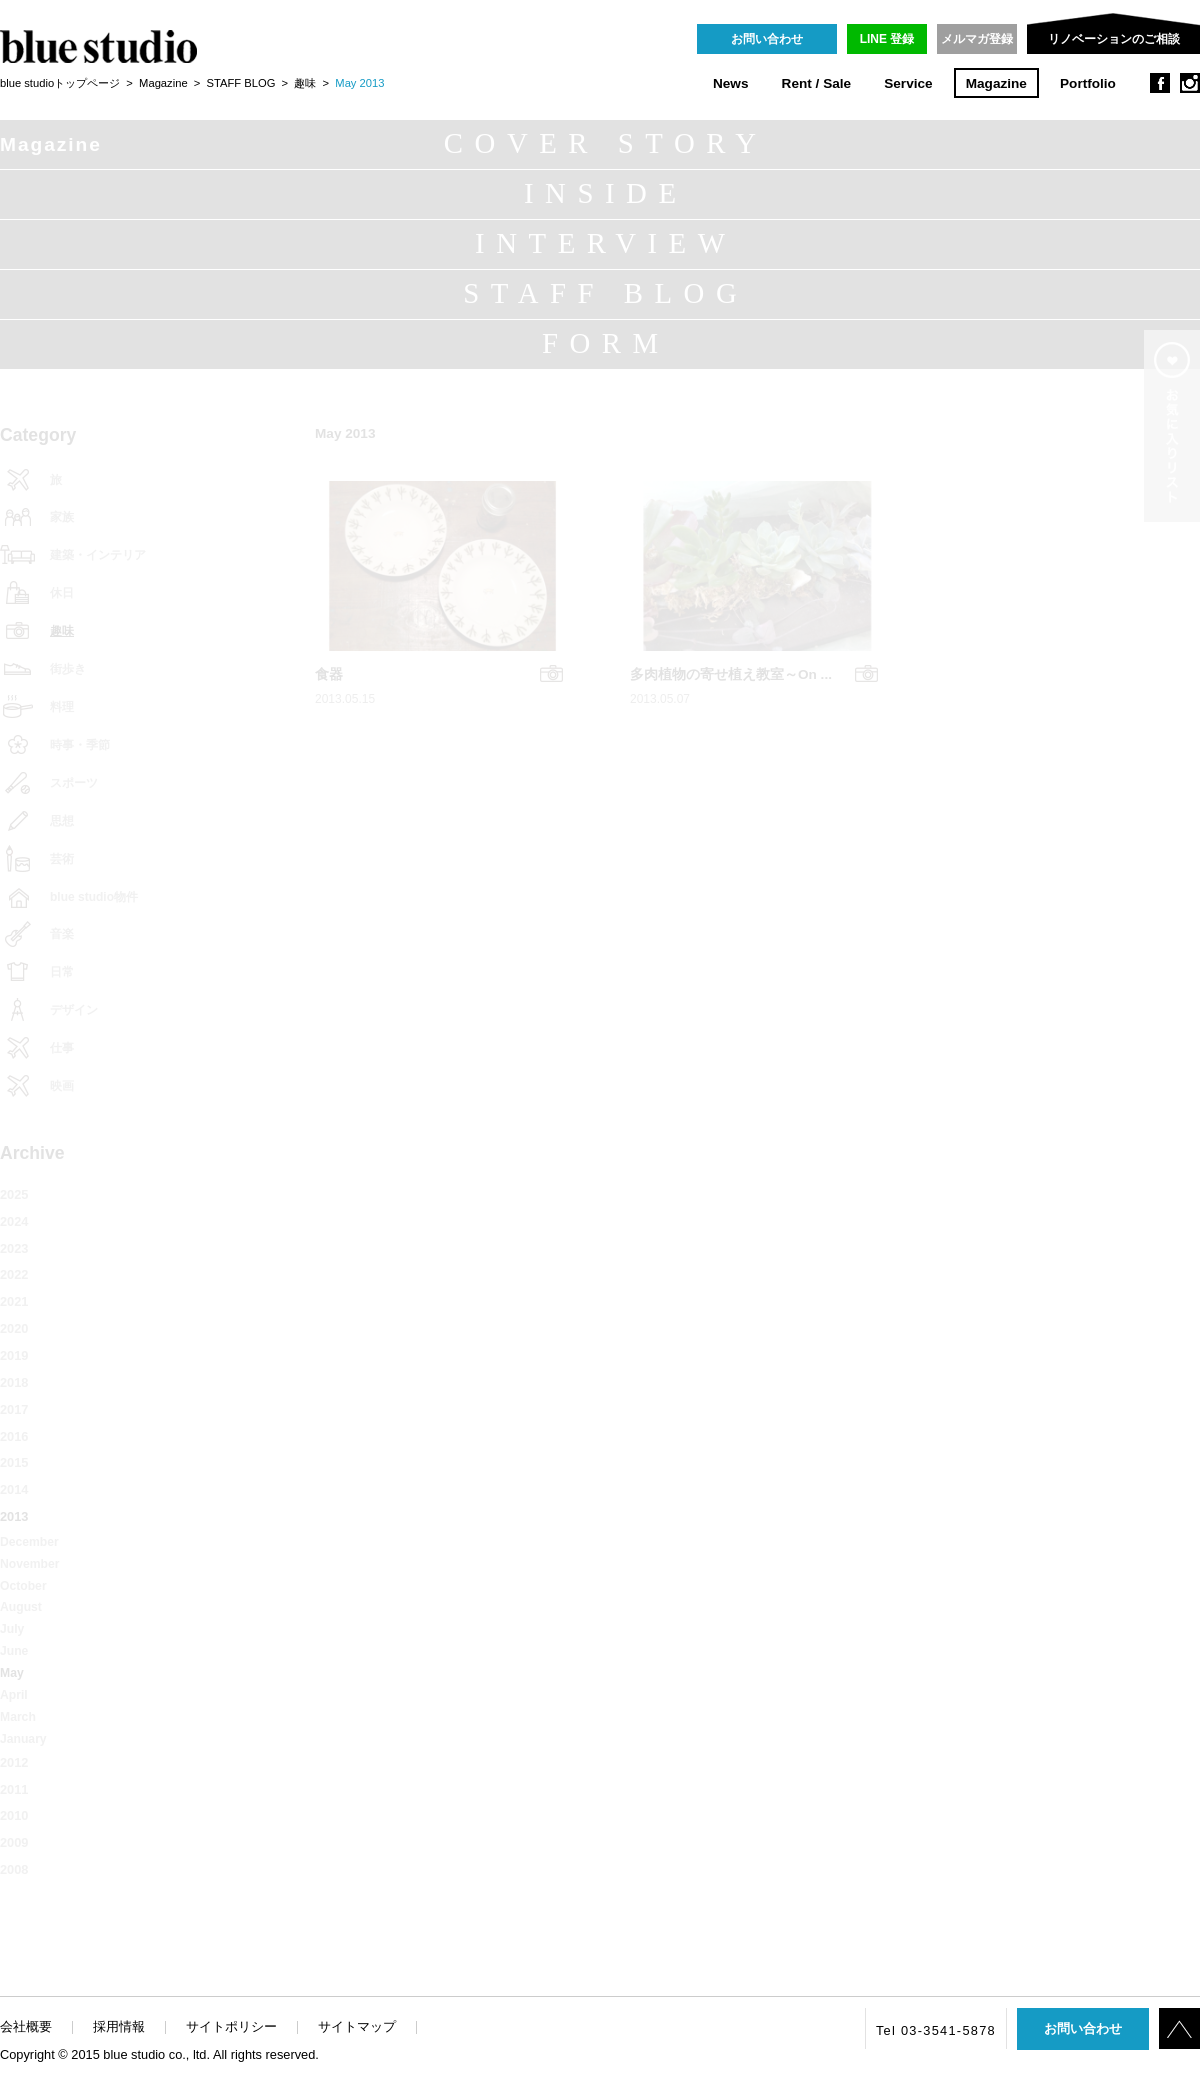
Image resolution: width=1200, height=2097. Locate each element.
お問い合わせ (767, 39)
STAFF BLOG (241, 83)
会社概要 (26, 2026)
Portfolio (1088, 83)
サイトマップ (357, 2026)
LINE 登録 (887, 39)
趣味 (305, 83)
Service (908, 83)
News (731, 83)
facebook (1160, 83)
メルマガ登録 (977, 39)
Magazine (996, 83)
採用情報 (119, 2026)
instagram (1190, 83)
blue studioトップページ (60, 83)
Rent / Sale (817, 83)
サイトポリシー (231, 2026)
